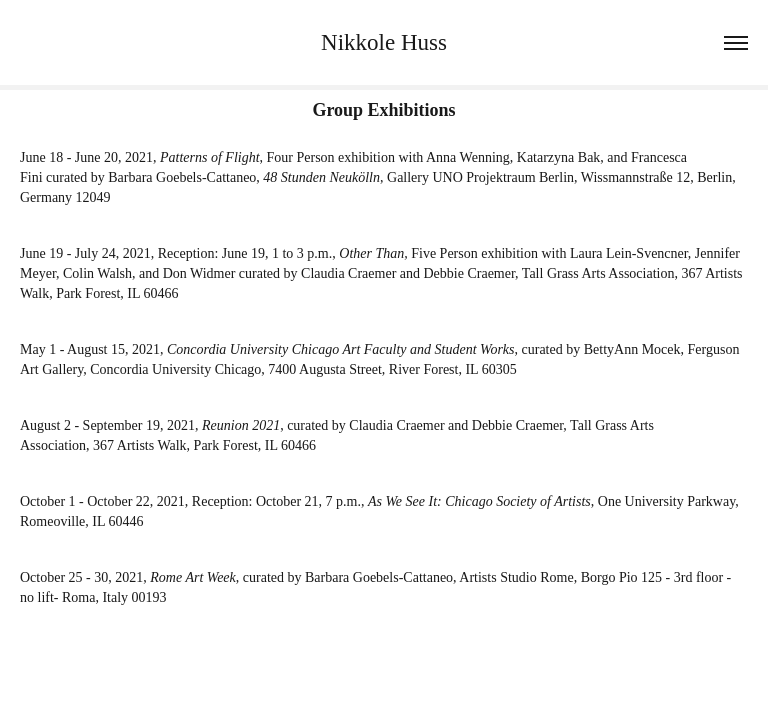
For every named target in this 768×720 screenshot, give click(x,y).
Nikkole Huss (384, 42)
